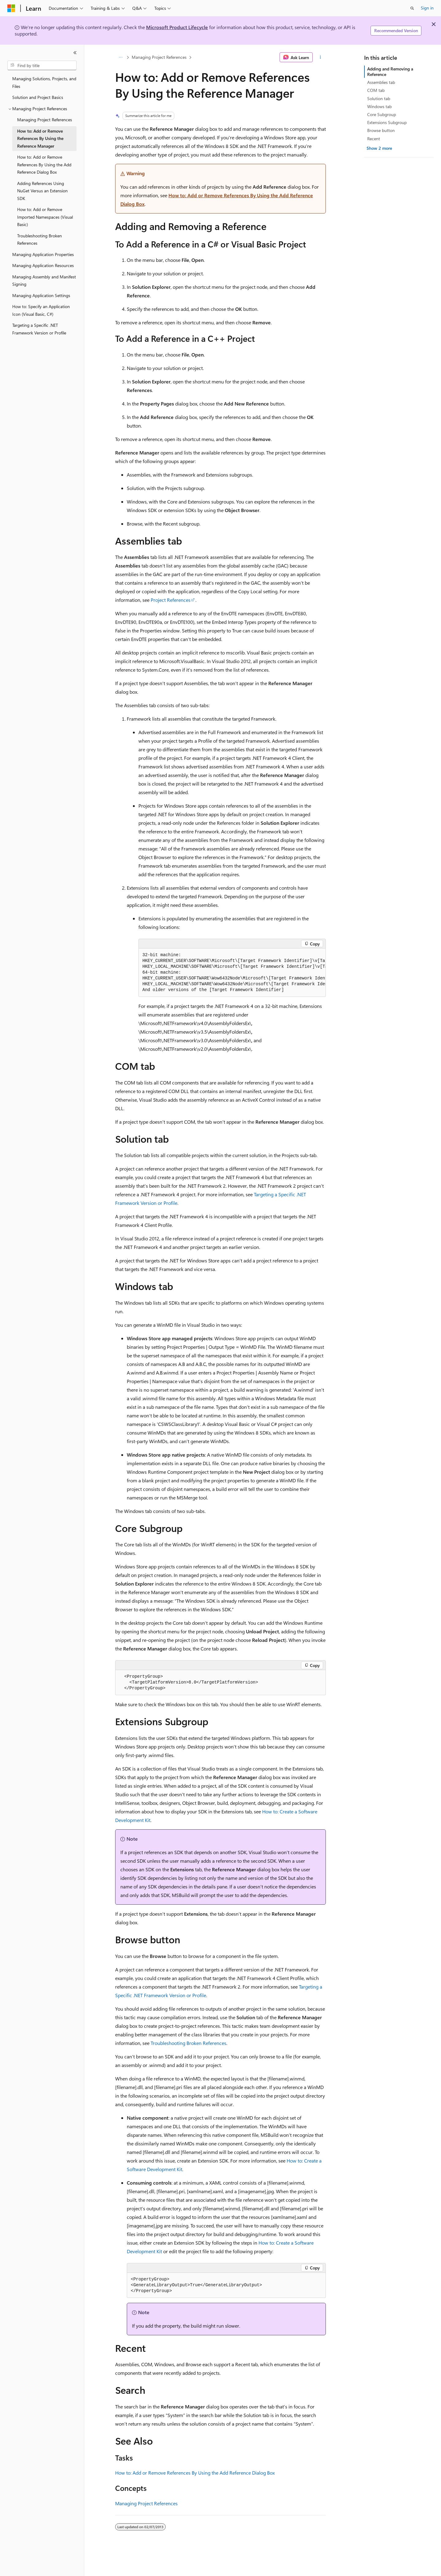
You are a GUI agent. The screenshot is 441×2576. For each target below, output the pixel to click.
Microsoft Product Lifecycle (177, 27)
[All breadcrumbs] (120, 57)
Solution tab (378, 98)
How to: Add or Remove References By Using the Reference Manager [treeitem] (40, 138)
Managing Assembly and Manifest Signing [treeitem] (44, 280)
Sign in (427, 8)
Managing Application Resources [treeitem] (43, 265)
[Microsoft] (11, 8)
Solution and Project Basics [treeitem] (37, 97)
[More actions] (320, 57)
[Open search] (412, 8)
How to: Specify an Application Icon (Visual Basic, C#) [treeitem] (41, 310)
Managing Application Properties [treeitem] (43, 254)
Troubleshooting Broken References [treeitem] (39, 239)
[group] (232, 973)
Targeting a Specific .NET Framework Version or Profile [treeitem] (39, 329)
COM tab (376, 90)
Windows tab (379, 106)
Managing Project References (159, 57)
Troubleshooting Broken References (188, 2043)
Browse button (381, 130)
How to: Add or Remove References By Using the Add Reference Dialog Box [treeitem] (44, 164)
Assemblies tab (381, 82)
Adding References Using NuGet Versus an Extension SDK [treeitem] (42, 190)
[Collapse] (75, 52)
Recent (373, 138)
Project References (170, 600)
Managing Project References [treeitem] (44, 120)
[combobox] (42, 65)
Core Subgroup (381, 114)
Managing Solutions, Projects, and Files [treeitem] (44, 82)
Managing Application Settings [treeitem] (41, 295)
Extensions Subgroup (387, 122)
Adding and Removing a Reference (390, 71)
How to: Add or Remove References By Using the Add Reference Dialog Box (195, 2472)
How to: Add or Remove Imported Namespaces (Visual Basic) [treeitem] (45, 216)
